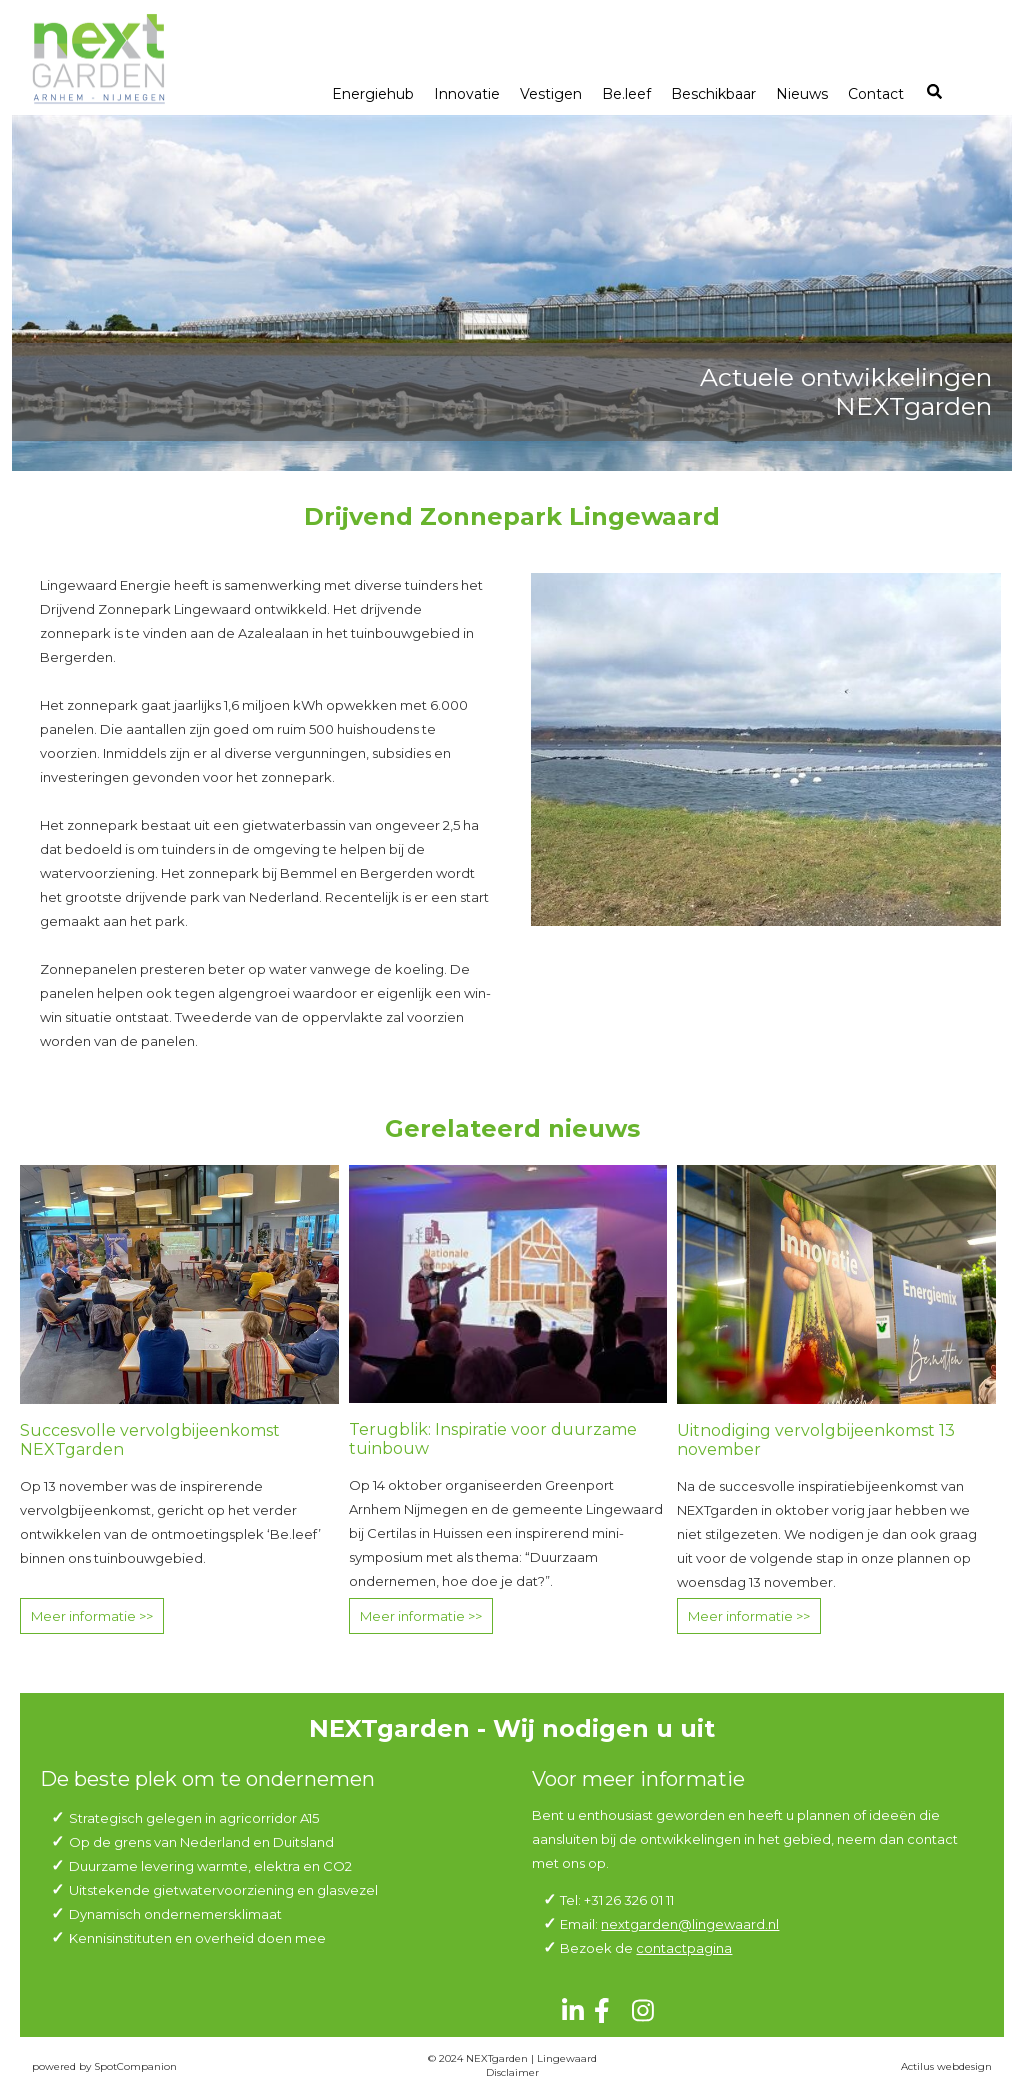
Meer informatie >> (92, 1616)
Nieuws (802, 94)
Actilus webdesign (946, 2066)
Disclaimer (512, 2072)
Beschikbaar (713, 94)
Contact (876, 94)
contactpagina (684, 1948)
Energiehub (373, 94)
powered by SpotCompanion (104, 2066)
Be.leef (626, 94)
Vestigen (551, 94)
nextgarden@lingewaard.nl (690, 1924)
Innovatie (467, 94)
